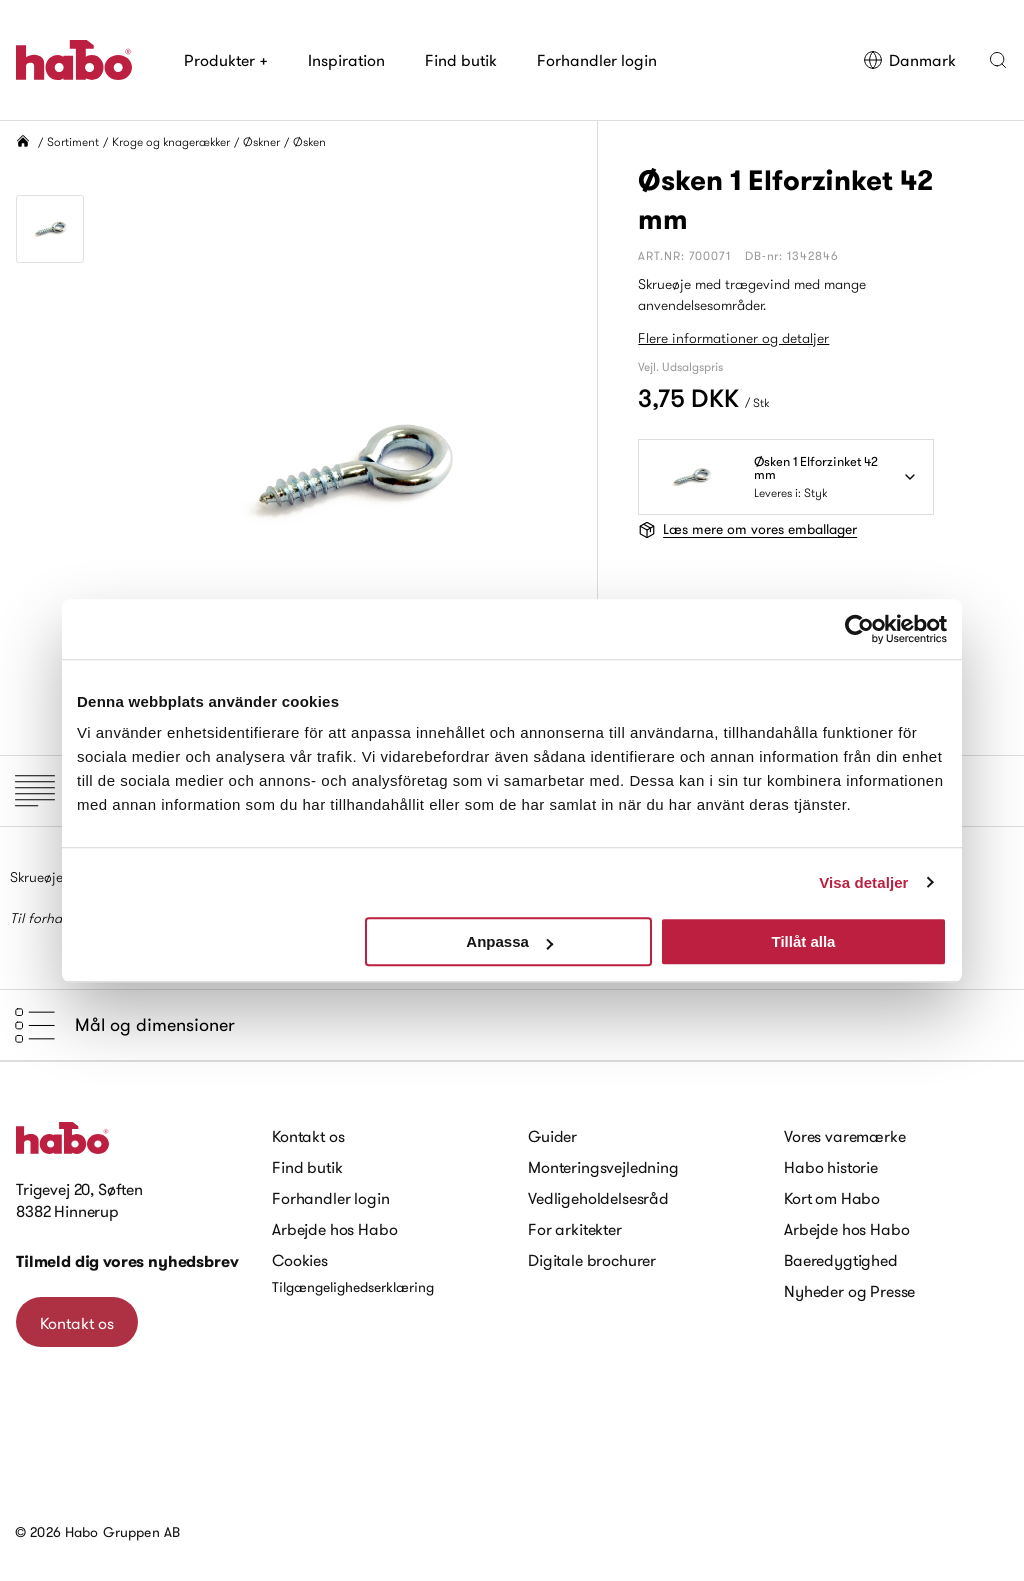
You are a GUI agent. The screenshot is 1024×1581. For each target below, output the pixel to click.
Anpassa (509, 941)
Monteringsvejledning (603, 1167)
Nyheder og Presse (849, 1291)
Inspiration (346, 60)
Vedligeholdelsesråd (598, 1198)
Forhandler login (597, 60)
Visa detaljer (863, 882)
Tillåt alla (803, 941)
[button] (998, 60)
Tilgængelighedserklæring (353, 1287)
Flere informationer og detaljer (733, 338)
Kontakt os (77, 1323)
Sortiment (73, 141)
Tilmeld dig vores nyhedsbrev (127, 1261)
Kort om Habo (832, 1198)
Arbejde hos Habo (334, 1229)
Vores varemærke (845, 1136)
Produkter (226, 60)
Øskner (261, 141)
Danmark (909, 60)
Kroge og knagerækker (171, 141)
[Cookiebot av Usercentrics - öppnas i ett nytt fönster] (859, 629)
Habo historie (831, 1167)
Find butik (461, 60)
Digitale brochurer (592, 1260)
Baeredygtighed (841, 1260)
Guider (552, 1136)
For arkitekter (575, 1229)
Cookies (300, 1260)
